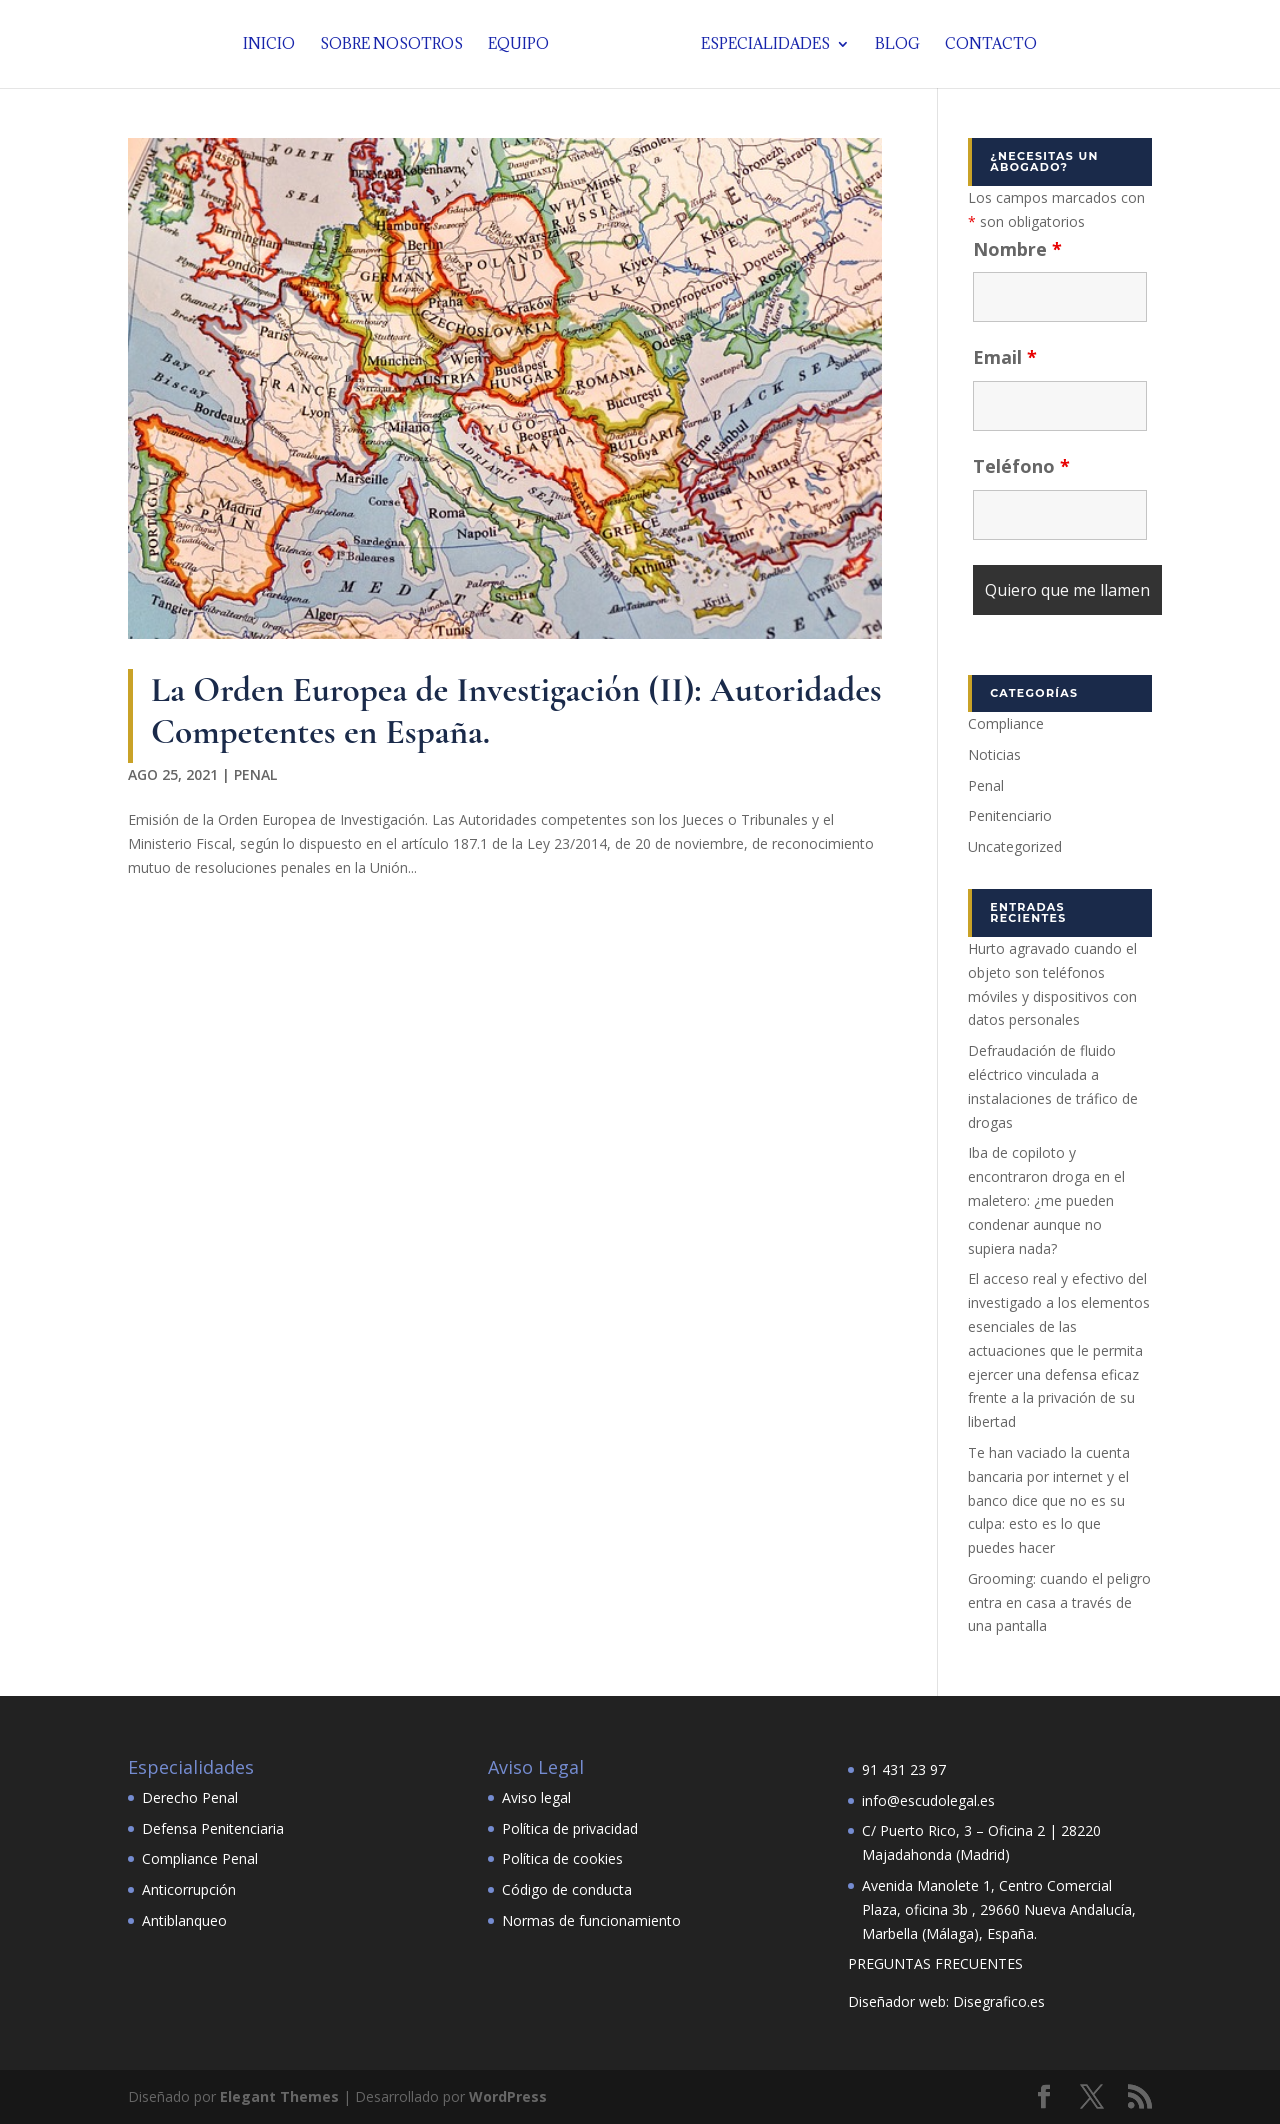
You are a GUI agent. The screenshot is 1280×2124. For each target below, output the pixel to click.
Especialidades (760, 45)
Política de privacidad (570, 1828)
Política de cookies (562, 1858)
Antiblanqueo (184, 1920)
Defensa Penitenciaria (213, 1828)
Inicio (274, 45)
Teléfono (1021, 466)
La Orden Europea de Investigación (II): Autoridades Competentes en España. (516, 710)
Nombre (1017, 249)
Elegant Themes (279, 2096)
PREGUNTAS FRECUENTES (935, 1963)
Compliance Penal (200, 1858)
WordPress (508, 2096)
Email (1005, 357)
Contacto (986, 45)
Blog (892, 45)
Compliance (1006, 723)
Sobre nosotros (396, 45)
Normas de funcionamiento (591, 1920)
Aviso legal (536, 1797)
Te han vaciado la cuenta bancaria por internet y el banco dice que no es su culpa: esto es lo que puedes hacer (1049, 1500)
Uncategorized (1015, 846)
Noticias (994, 754)
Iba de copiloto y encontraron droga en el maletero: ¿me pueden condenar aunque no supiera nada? (1046, 1200)
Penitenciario (1010, 815)
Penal (255, 774)
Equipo (523, 45)
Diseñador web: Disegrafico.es (946, 2001)
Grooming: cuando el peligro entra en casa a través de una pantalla (1059, 1602)
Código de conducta (567, 1889)
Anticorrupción (189, 1889)
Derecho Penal (190, 1797)
